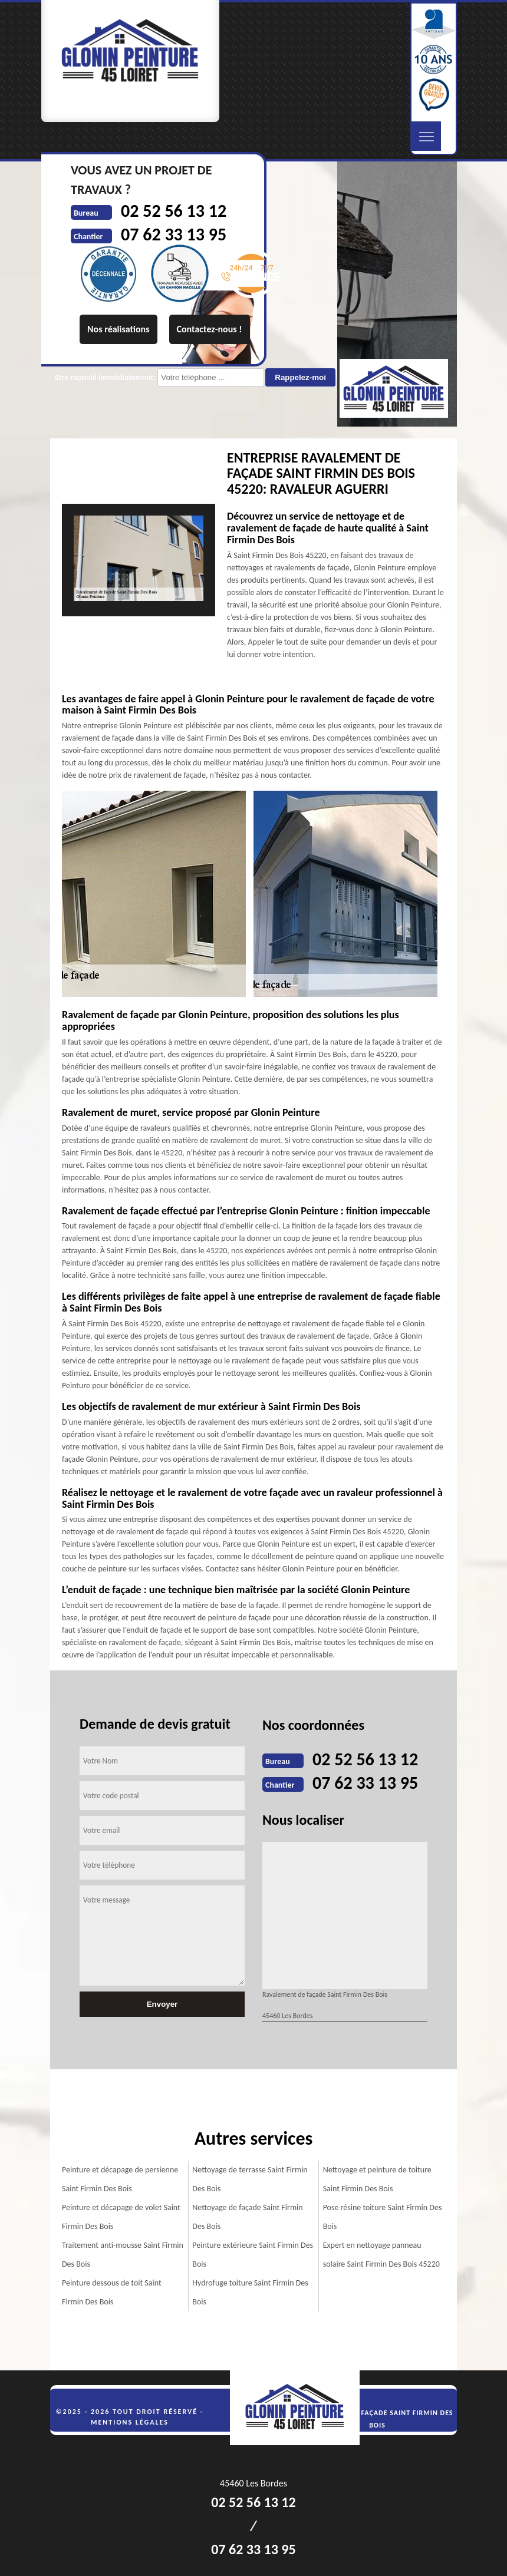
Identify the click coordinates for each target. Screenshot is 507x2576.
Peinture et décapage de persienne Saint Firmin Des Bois (120, 2179)
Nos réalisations (118, 329)
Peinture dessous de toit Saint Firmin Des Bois (112, 2292)
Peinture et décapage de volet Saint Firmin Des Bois (121, 2216)
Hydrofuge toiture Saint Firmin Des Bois (250, 2292)
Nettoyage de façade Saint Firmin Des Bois (247, 2216)
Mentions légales (130, 2422)
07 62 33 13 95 (365, 1783)
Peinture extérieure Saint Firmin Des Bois (252, 2254)
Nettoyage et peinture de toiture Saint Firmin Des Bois (377, 2179)
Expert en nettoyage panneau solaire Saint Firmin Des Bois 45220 (381, 2254)
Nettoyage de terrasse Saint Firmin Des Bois (249, 2179)
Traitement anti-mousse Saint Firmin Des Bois (122, 2254)
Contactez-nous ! (209, 329)
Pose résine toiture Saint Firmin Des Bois (382, 2216)
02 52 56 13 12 (365, 1759)
